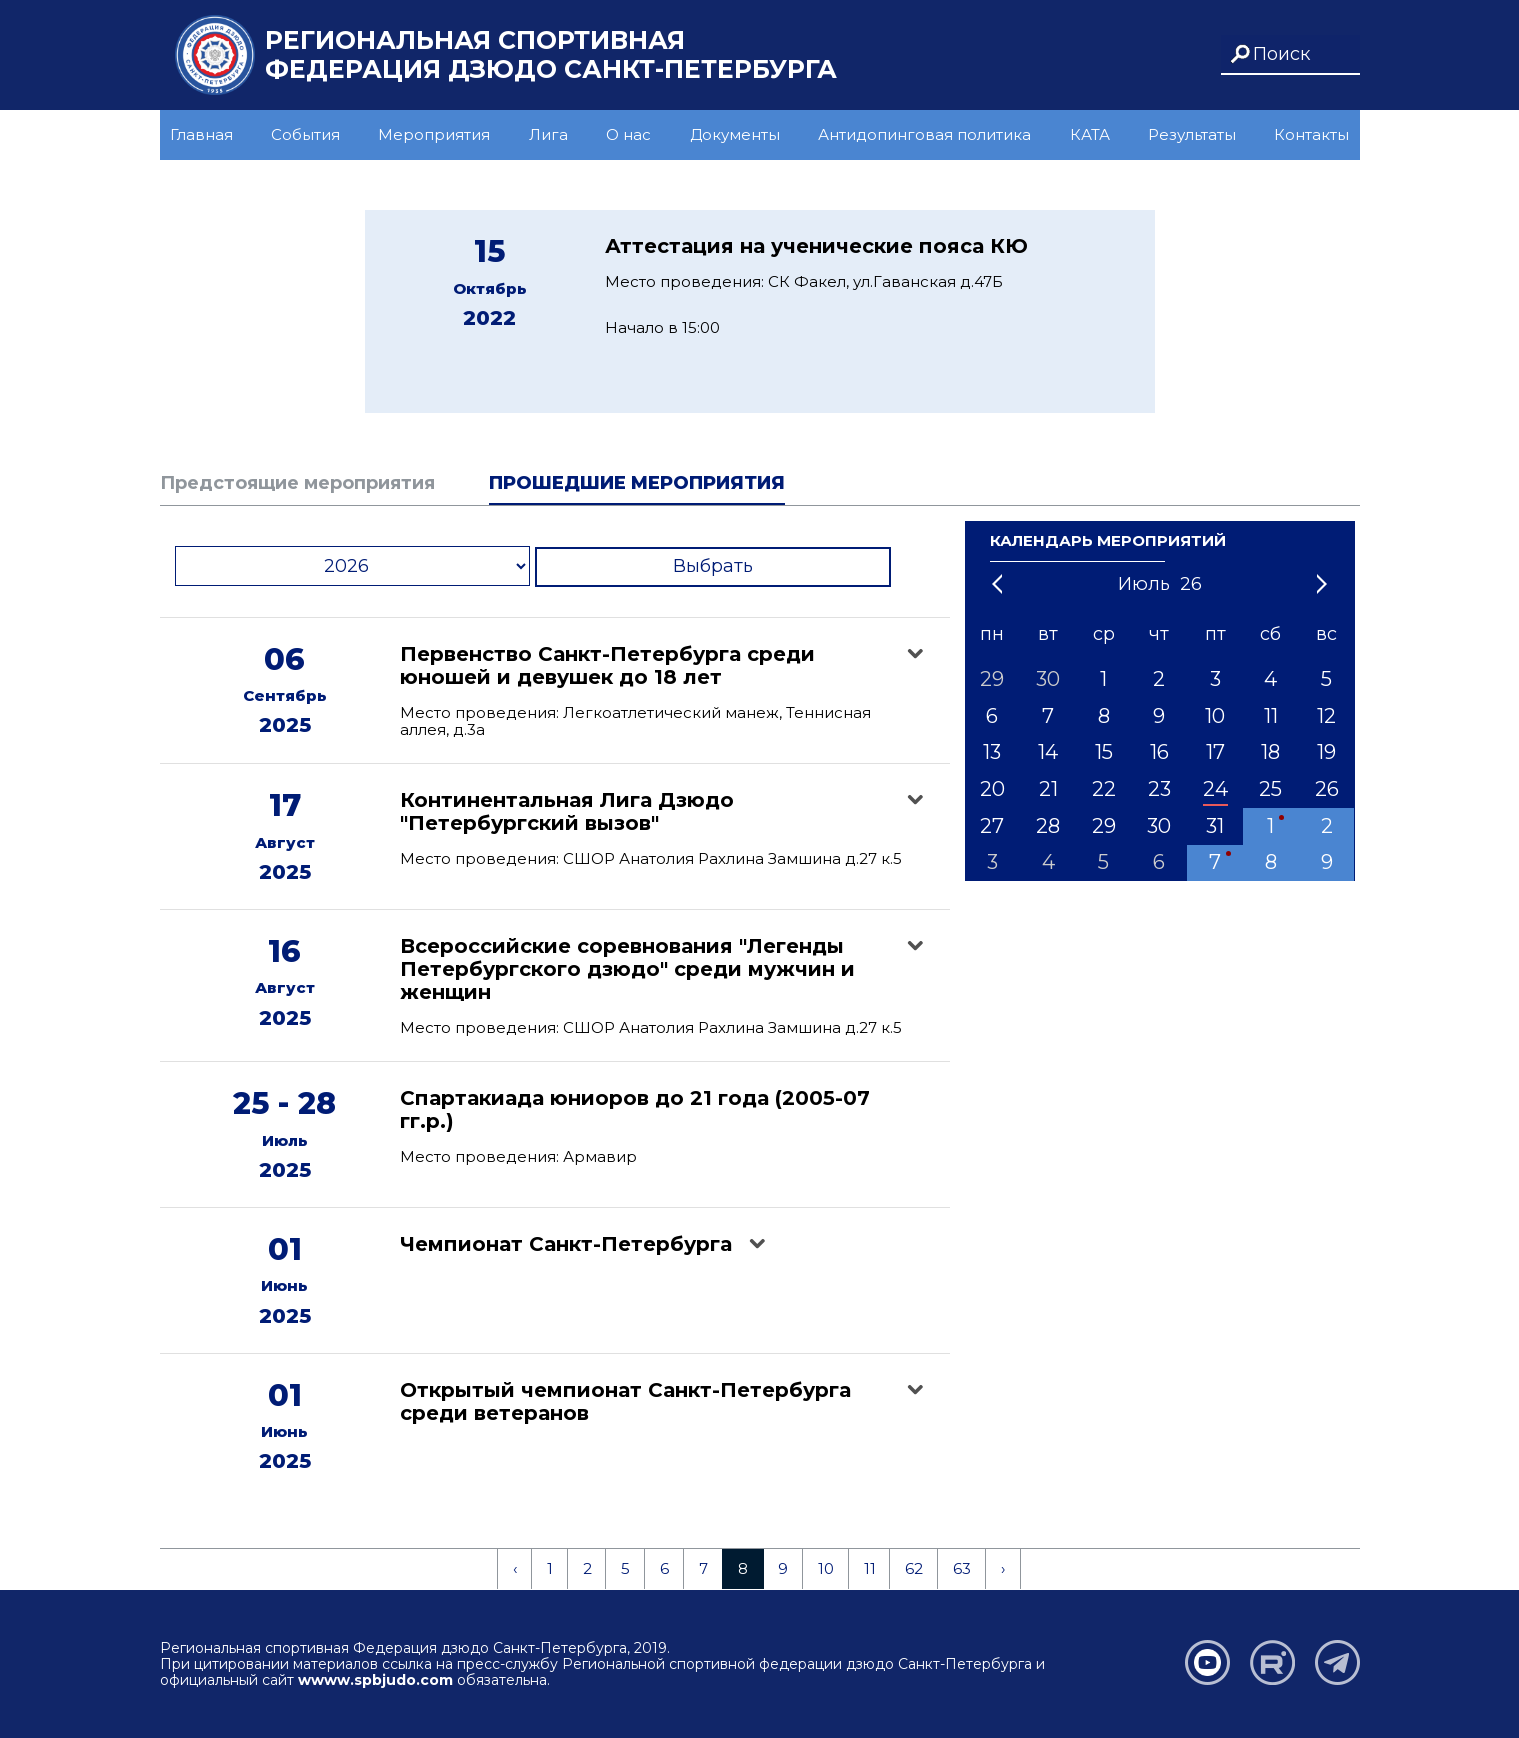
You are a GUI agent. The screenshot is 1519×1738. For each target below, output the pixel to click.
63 (962, 1568)
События (305, 134)
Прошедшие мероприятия (637, 483)
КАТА (1090, 134)
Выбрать (713, 566)
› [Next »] (1003, 1568)
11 (870, 1568)
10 (826, 1568)
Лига (548, 134)
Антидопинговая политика (924, 134)
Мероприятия (434, 134)
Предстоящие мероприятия (297, 483)
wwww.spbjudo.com (375, 1680)
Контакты (1311, 134)
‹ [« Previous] (515, 1568)
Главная (201, 134)
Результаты (1192, 134)
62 (914, 1568)
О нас (628, 134)
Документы (735, 134)
